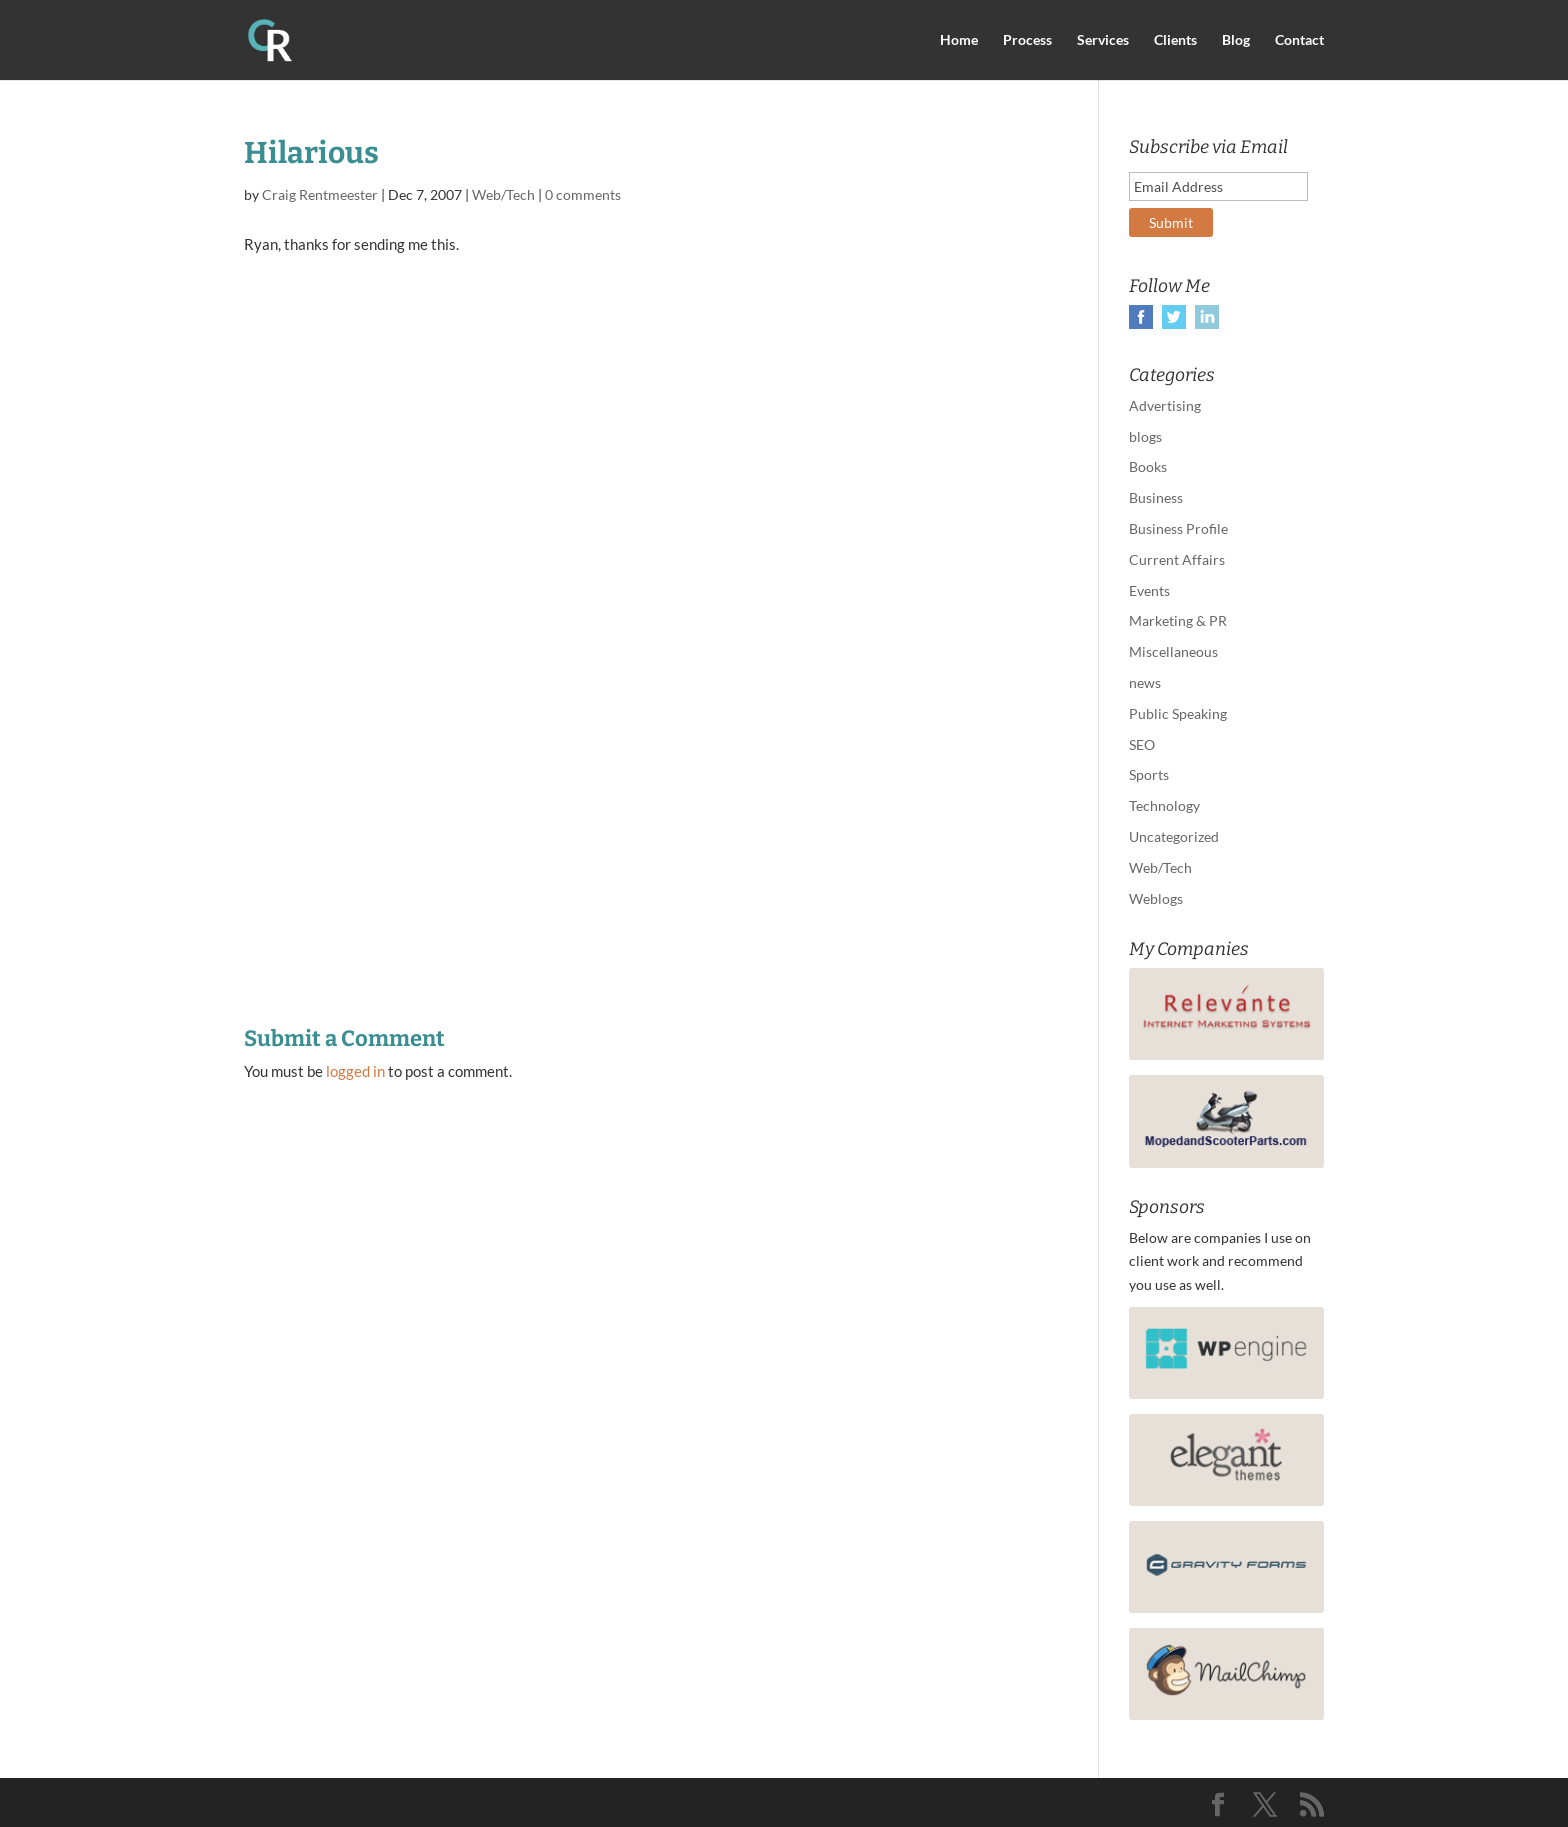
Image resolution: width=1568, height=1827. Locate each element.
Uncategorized (1174, 836)
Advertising (1165, 405)
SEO (1142, 744)
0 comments (583, 194)
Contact (1299, 40)
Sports (1149, 774)
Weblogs (1156, 898)
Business (1156, 497)
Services (1103, 40)
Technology (1164, 805)
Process (1027, 40)
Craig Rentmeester (320, 194)
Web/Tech (503, 194)
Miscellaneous (1173, 651)
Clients (1175, 40)
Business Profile (1178, 528)
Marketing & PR (1178, 620)
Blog (1236, 40)
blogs (1145, 436)
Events (1149, 590)
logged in (355, 1071)
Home (959, 40)
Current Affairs (1177, 559)
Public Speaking (1178, 713)
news (1145, 682)
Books (1148, 466)
